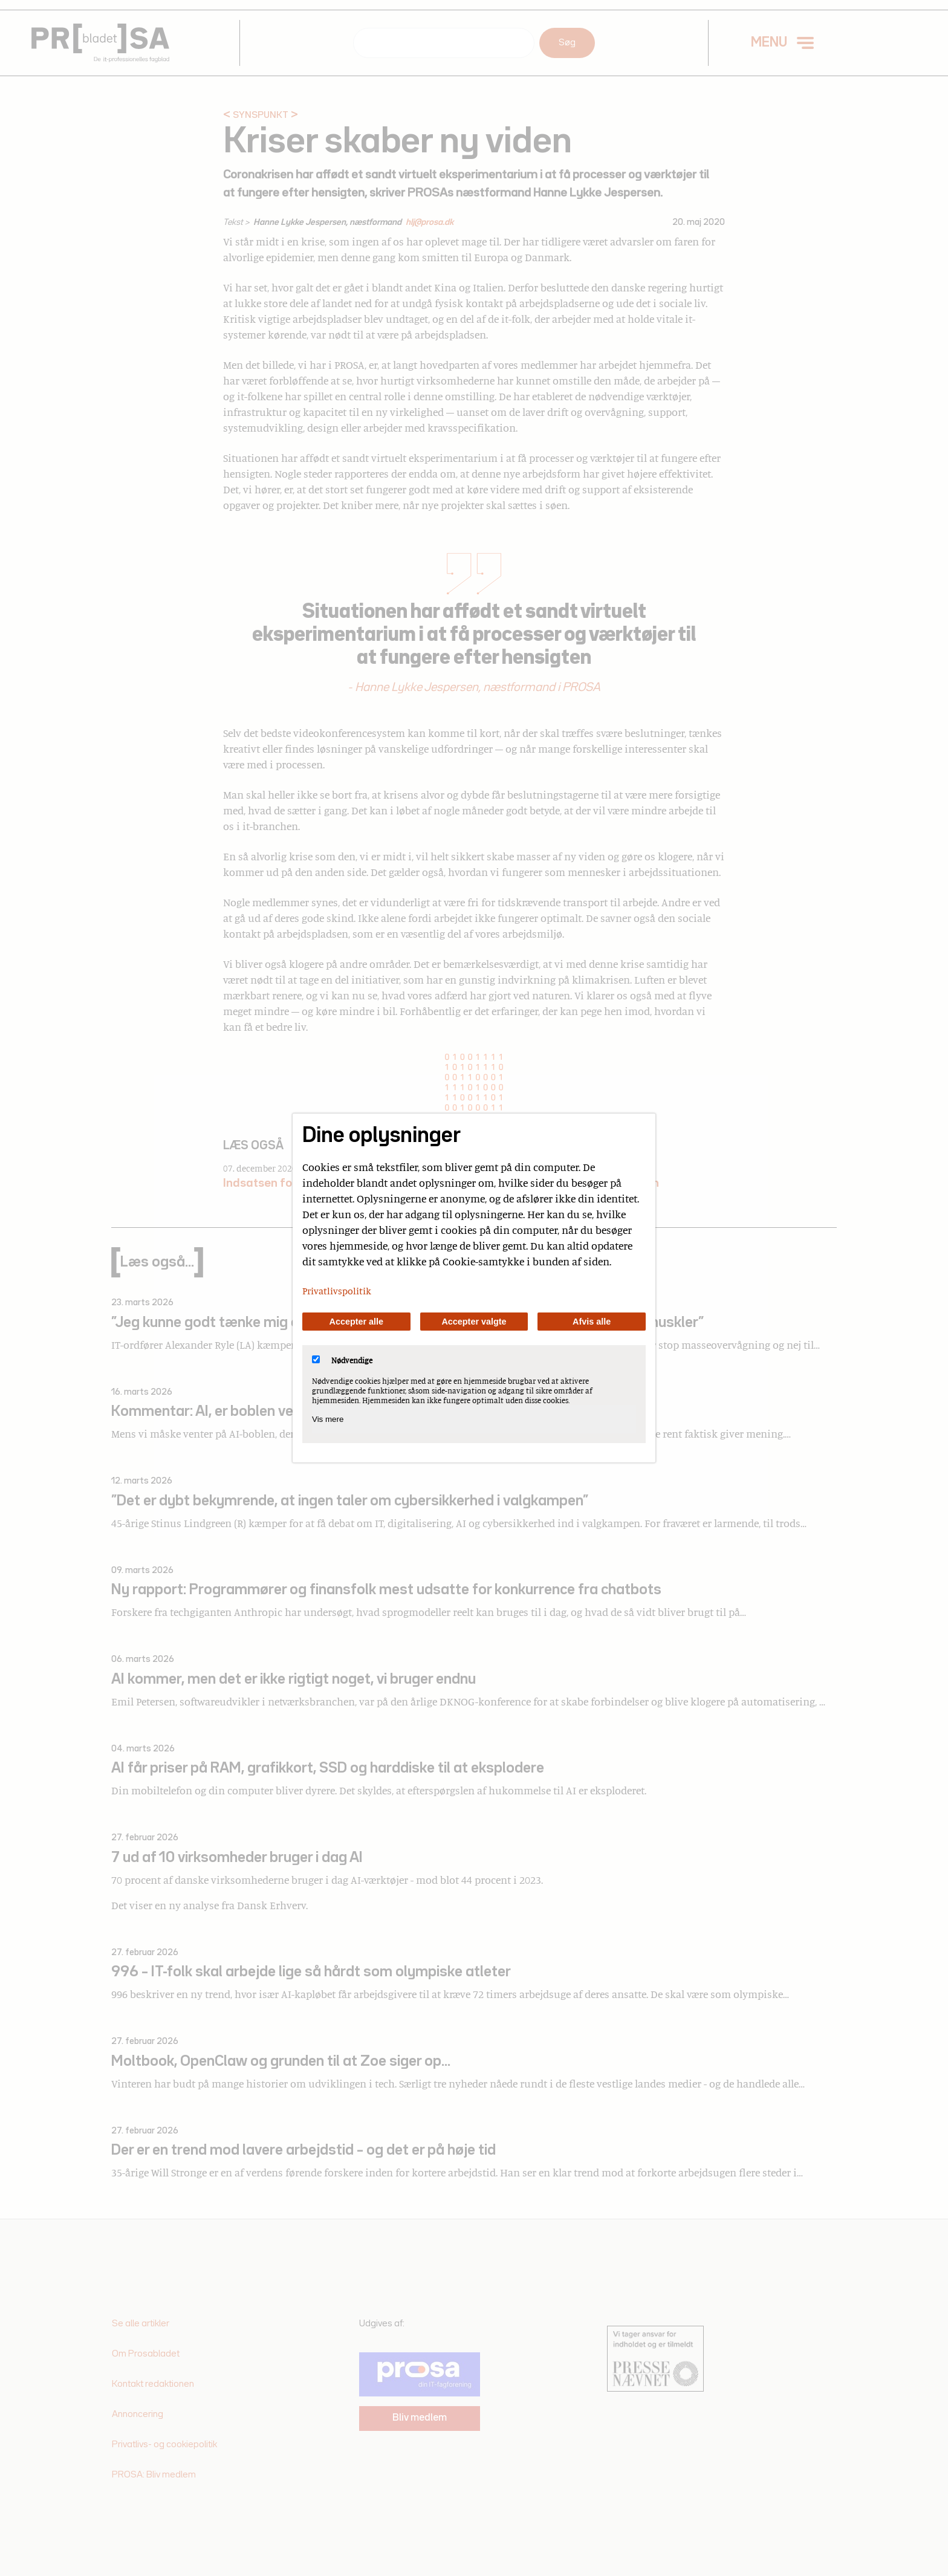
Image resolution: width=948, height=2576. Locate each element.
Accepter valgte (473, 1321)
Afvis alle (592, 1321)
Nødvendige (342, 1360)
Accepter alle (357, 1321)
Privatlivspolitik (336, 1291)
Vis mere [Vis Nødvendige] (327, 1419)
